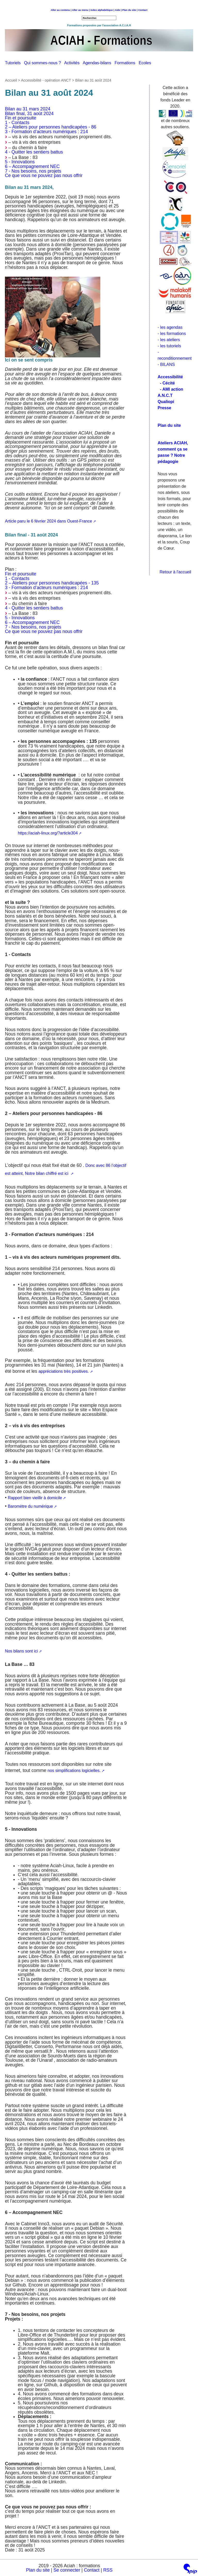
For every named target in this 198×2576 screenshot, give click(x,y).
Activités (73, 63)
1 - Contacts (17, 122)
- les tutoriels (169, 346)
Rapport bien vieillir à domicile (35, 1498)
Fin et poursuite (20, 118)
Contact (142, 10)
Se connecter (66, 2570)
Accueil (11, 80)
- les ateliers (169, 340)
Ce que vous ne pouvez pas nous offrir (44, 175)
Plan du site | (130, 10)
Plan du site (38, 2570)
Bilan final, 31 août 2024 (29, 113)
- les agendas (170, 327)
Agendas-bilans (99, 63)
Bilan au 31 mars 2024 (27, 108)
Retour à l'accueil (175, 572)
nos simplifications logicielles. (74, 1770)
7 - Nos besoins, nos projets (33, 171)
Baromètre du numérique (30, 1506)
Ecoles (146, 63)
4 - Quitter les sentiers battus (34, 152)
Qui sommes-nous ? (44, 63)
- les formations (172, 333)
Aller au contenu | (61, 10)
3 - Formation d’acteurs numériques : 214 (46, 131)
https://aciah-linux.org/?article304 (48, 833)
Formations (127, 63)
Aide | (118, 10)
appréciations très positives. (63, 1371)
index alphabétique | (102, 10)
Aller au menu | (81, 10)
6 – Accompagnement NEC (32, 166)
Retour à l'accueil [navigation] (99, 13)
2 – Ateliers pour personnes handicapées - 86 (50, 127)
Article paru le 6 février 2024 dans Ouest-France (48, 521)
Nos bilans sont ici (21, 1651)
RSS (107, 2570)
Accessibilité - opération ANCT (46, 80)
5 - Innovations (20, 161)
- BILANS (166, 364)
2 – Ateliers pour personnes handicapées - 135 (52, 582)
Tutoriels (14, 63)
